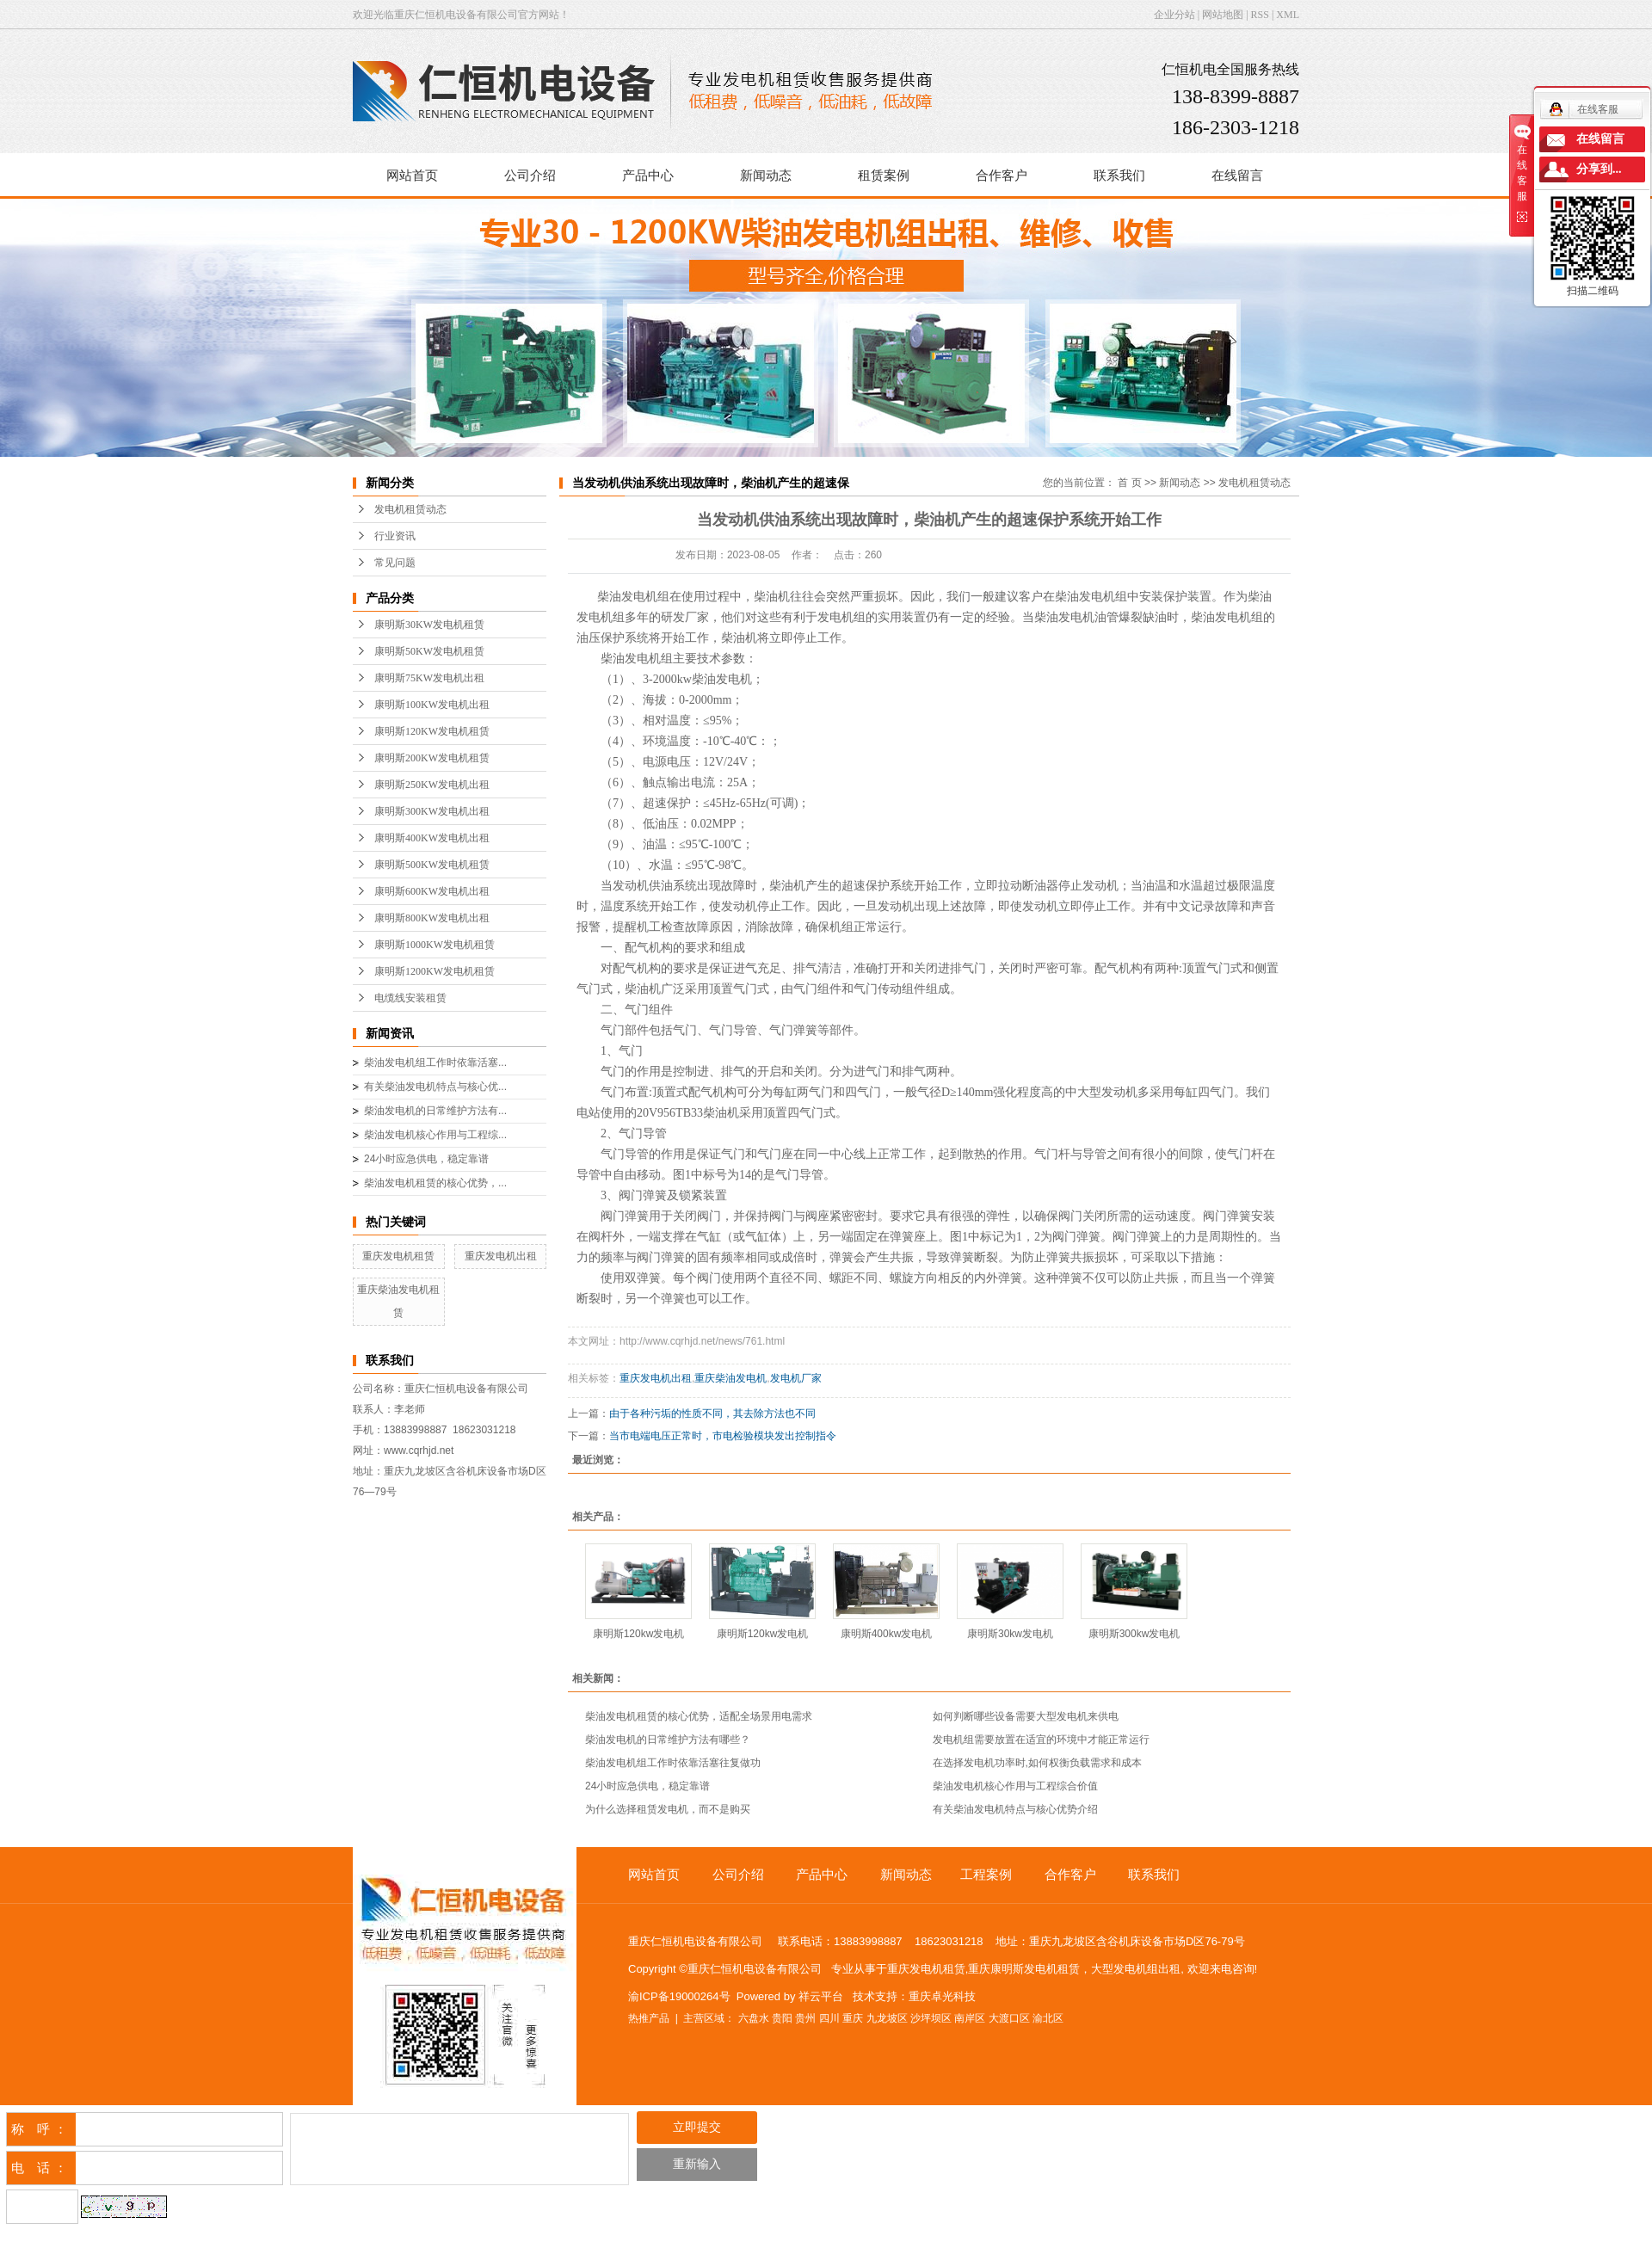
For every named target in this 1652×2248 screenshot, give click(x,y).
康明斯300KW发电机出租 (432, 811)
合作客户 (1001, 175)
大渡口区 (1009, 2018)
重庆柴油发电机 (730, 1378)
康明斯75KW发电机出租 (429, 678)
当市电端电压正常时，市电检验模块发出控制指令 (722, 1436)
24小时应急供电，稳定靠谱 (426, 1159)
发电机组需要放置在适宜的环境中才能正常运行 (1041, 1740)
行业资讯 (395, 536)
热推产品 (648, 2018)
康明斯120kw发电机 (639, 1634)
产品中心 (648, 175)
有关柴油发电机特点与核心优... (435, 1087)
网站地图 (1222, 15)
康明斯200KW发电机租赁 (432, 758)
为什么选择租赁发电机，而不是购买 (667, 1809)
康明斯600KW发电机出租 (432, 891)
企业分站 (1174, 15)
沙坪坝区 (931, 2018)
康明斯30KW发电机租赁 (429, 625)
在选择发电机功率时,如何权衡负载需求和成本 (1037, 1763)
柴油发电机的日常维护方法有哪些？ (667, 1740)
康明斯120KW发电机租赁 (432, 731)
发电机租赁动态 (410, 509)
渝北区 (1047, 2018)
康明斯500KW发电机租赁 (432, 865)
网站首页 (412, 175)
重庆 (852, 2018)
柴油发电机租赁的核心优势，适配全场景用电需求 (698, 1716)
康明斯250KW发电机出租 (432, 785)
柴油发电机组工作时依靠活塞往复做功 (673, 1763)
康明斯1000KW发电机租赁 (434, 945)
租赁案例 (883, 175)
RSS (1260, 15)
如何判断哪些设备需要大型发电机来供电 (1026, 1716)
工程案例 (986, 1875)
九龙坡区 (887, 2018)
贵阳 (782, 2018)
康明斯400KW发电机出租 (432, 838)
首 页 (1129, 483)
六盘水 (753, 2018)
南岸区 (969, 2018)
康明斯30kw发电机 (1010, 1634)
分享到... (1599, 169)
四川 (829, 2018)
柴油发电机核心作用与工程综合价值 (1015, 1786)
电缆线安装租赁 (410, 998)
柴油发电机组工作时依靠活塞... (435, 1062)
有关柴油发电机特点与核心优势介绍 (1015, 1809)
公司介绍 (530, 175)
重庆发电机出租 (501, 1256)
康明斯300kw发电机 (1134, 1634)
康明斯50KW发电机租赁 (429, 651)
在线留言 (1237, 175)
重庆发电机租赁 (398, 1256)
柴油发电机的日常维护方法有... (435, 1111)
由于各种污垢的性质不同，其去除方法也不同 (712, 1413)
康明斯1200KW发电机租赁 (434, 971)
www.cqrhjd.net (418, 1450)
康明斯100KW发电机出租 (432, 705)
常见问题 (395, 563)
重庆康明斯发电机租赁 (1024, 1968)
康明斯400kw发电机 (887, 1634)
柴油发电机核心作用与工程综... (435, 1135)
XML (1287, 15)
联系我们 (1119, 175)
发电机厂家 (796, 1378)
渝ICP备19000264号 (679, 1996)
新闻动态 (766, 175)
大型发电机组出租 (1135, 1968)
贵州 (805, 2018)
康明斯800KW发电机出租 (432, 918)
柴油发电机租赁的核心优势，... (435, 1183)
